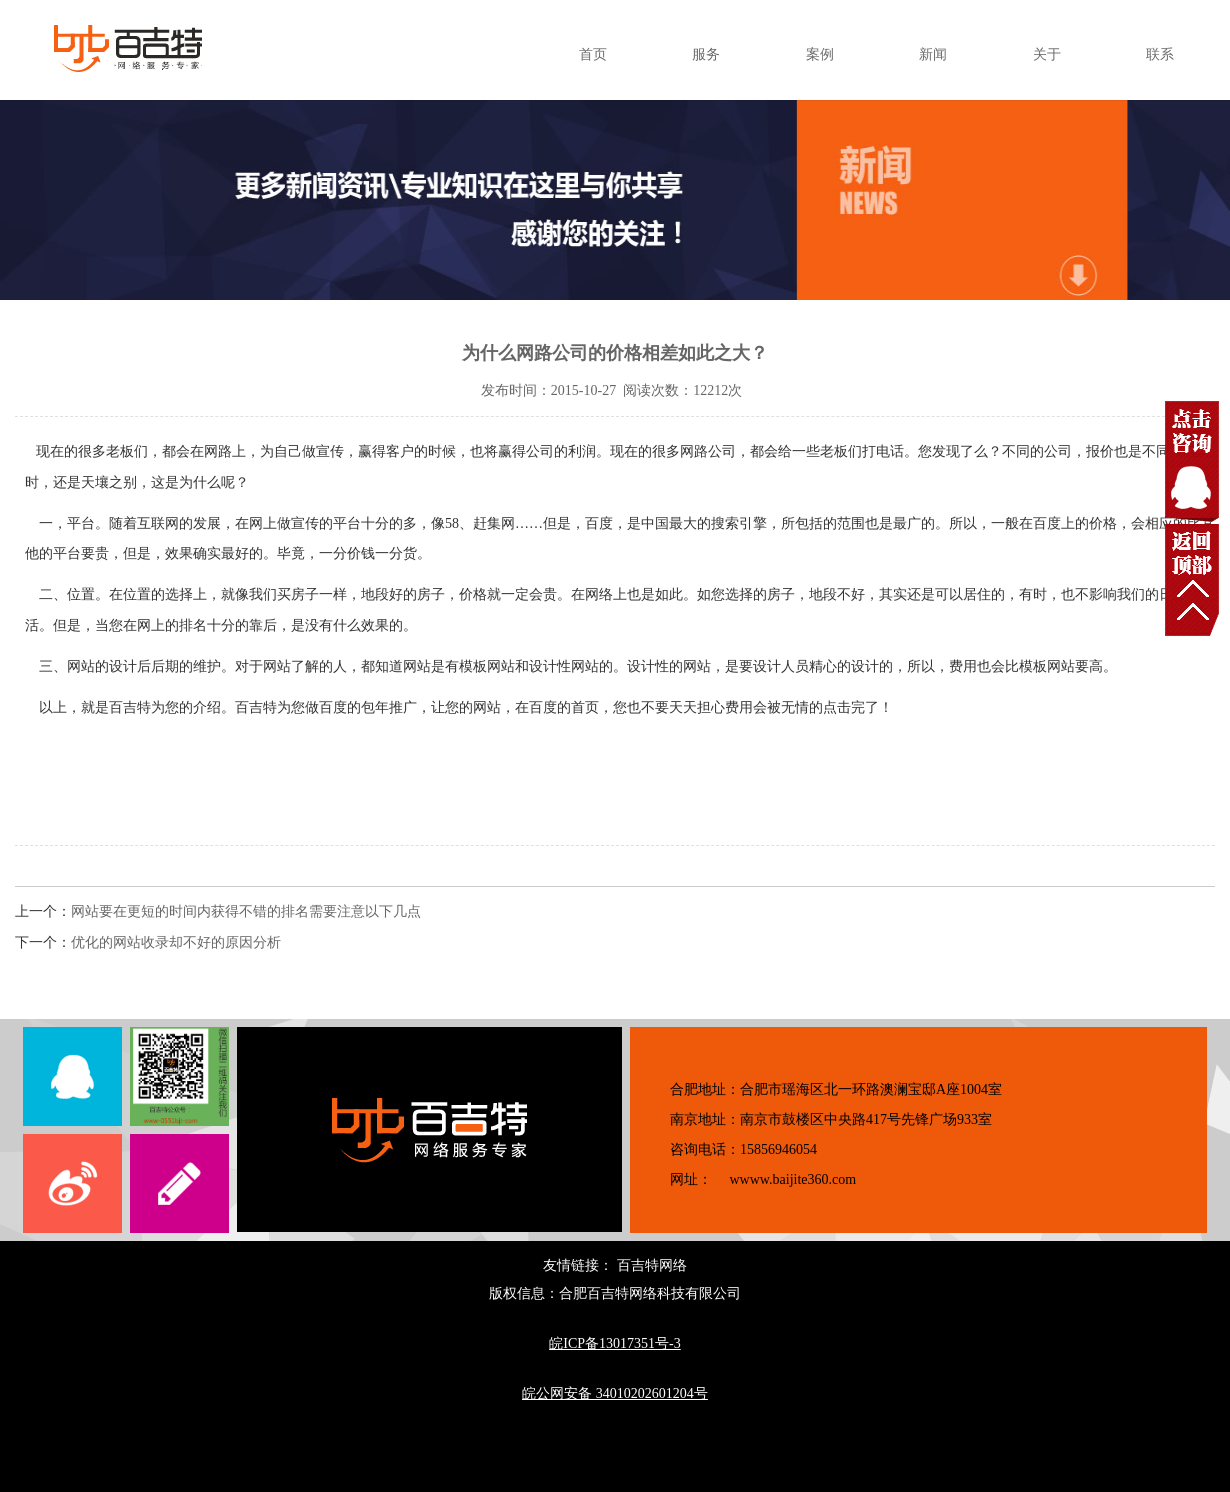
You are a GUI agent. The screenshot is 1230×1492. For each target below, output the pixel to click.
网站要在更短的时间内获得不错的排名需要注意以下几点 (246, 911)
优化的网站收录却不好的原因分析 (176, 942)
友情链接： (580, 1265)
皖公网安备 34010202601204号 (615, 1393)
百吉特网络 (652, 1265)
